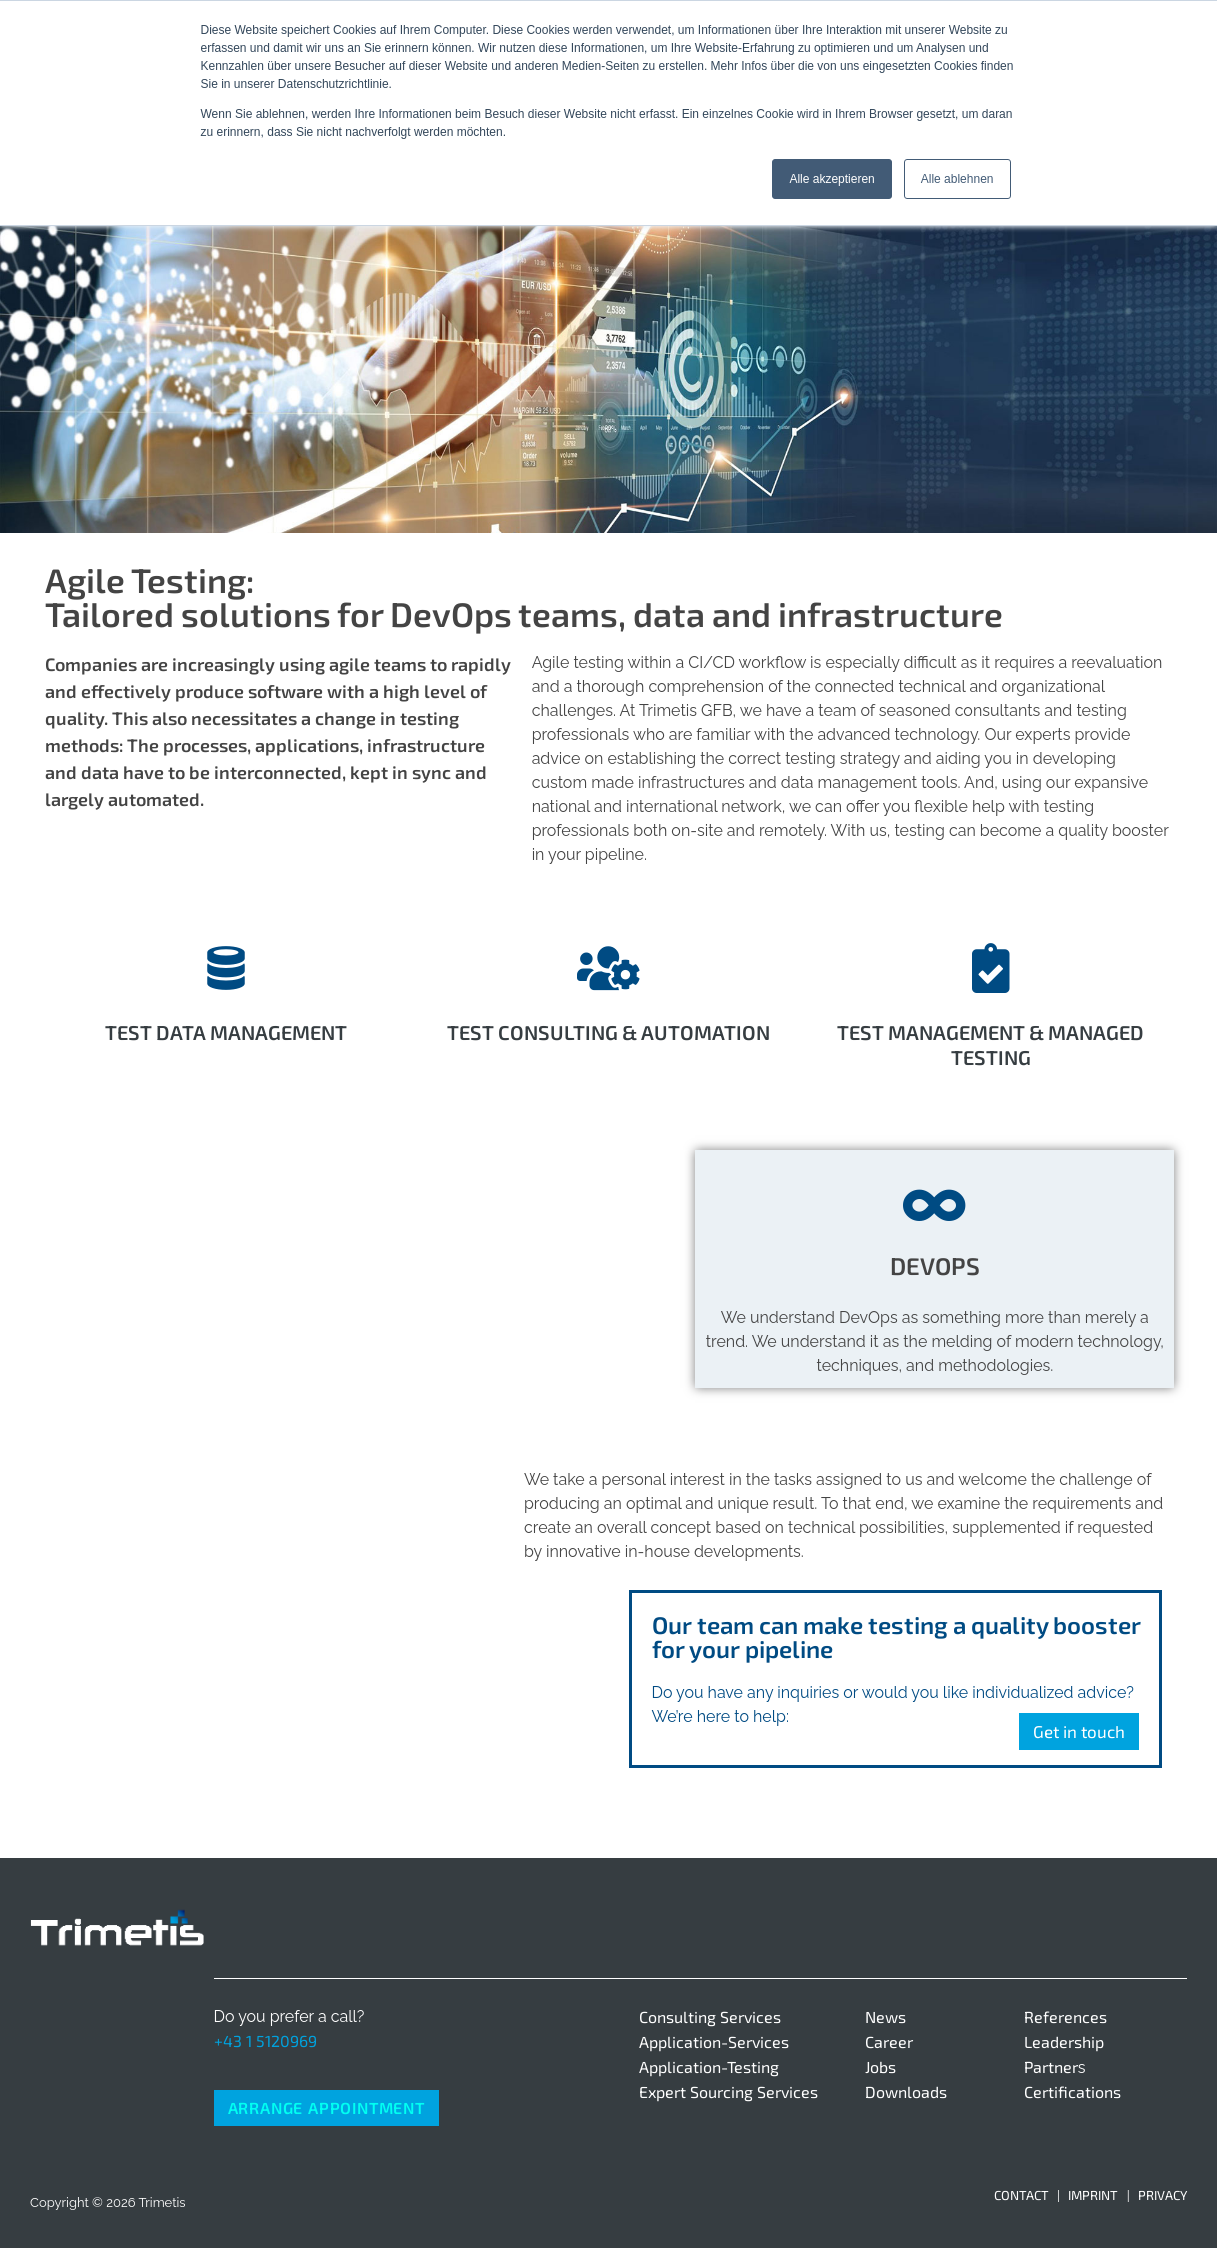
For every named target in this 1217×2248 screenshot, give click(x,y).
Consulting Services (710, 2016)
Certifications (1072, 2091)
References (1065, 2016)
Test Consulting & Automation (608, 1032)
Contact (1021, 2195)
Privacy (1162, 2195)
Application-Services (714, 2041)
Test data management (226, 1032)
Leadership (1064, 2041)
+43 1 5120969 (265, 2040)
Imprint (1093, 2195)
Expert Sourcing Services (728, 2091)
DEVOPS (935, 1265)
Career (889, 2041)
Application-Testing (709, 2066)
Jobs (880, 2066)
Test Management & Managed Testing (990, 1044)
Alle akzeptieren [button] (831, 179)
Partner (1051, 2066)
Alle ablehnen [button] (957, 179)
